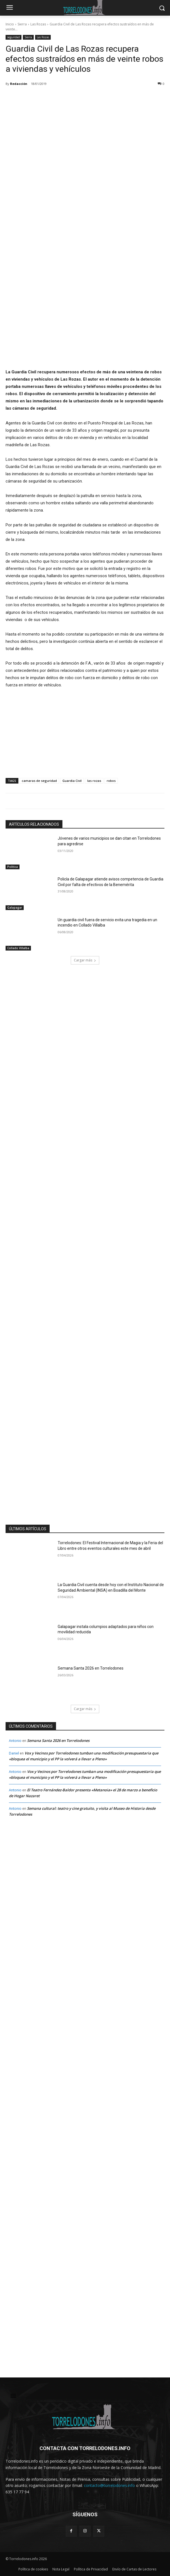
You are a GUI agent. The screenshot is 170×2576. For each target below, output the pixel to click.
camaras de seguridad (39, 781)
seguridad (13, 37)
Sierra (22, 24)
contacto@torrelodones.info (109, 2485)
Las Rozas (38, 24)
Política (12, 866)
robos (111, 781)
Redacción (18, 84)
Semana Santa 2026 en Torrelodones (90, 1668)
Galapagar (14, 907)
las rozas (94, 781)
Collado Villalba (18, 948)
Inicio (10, 24)
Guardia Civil (72, 781)
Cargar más (85, 960)
